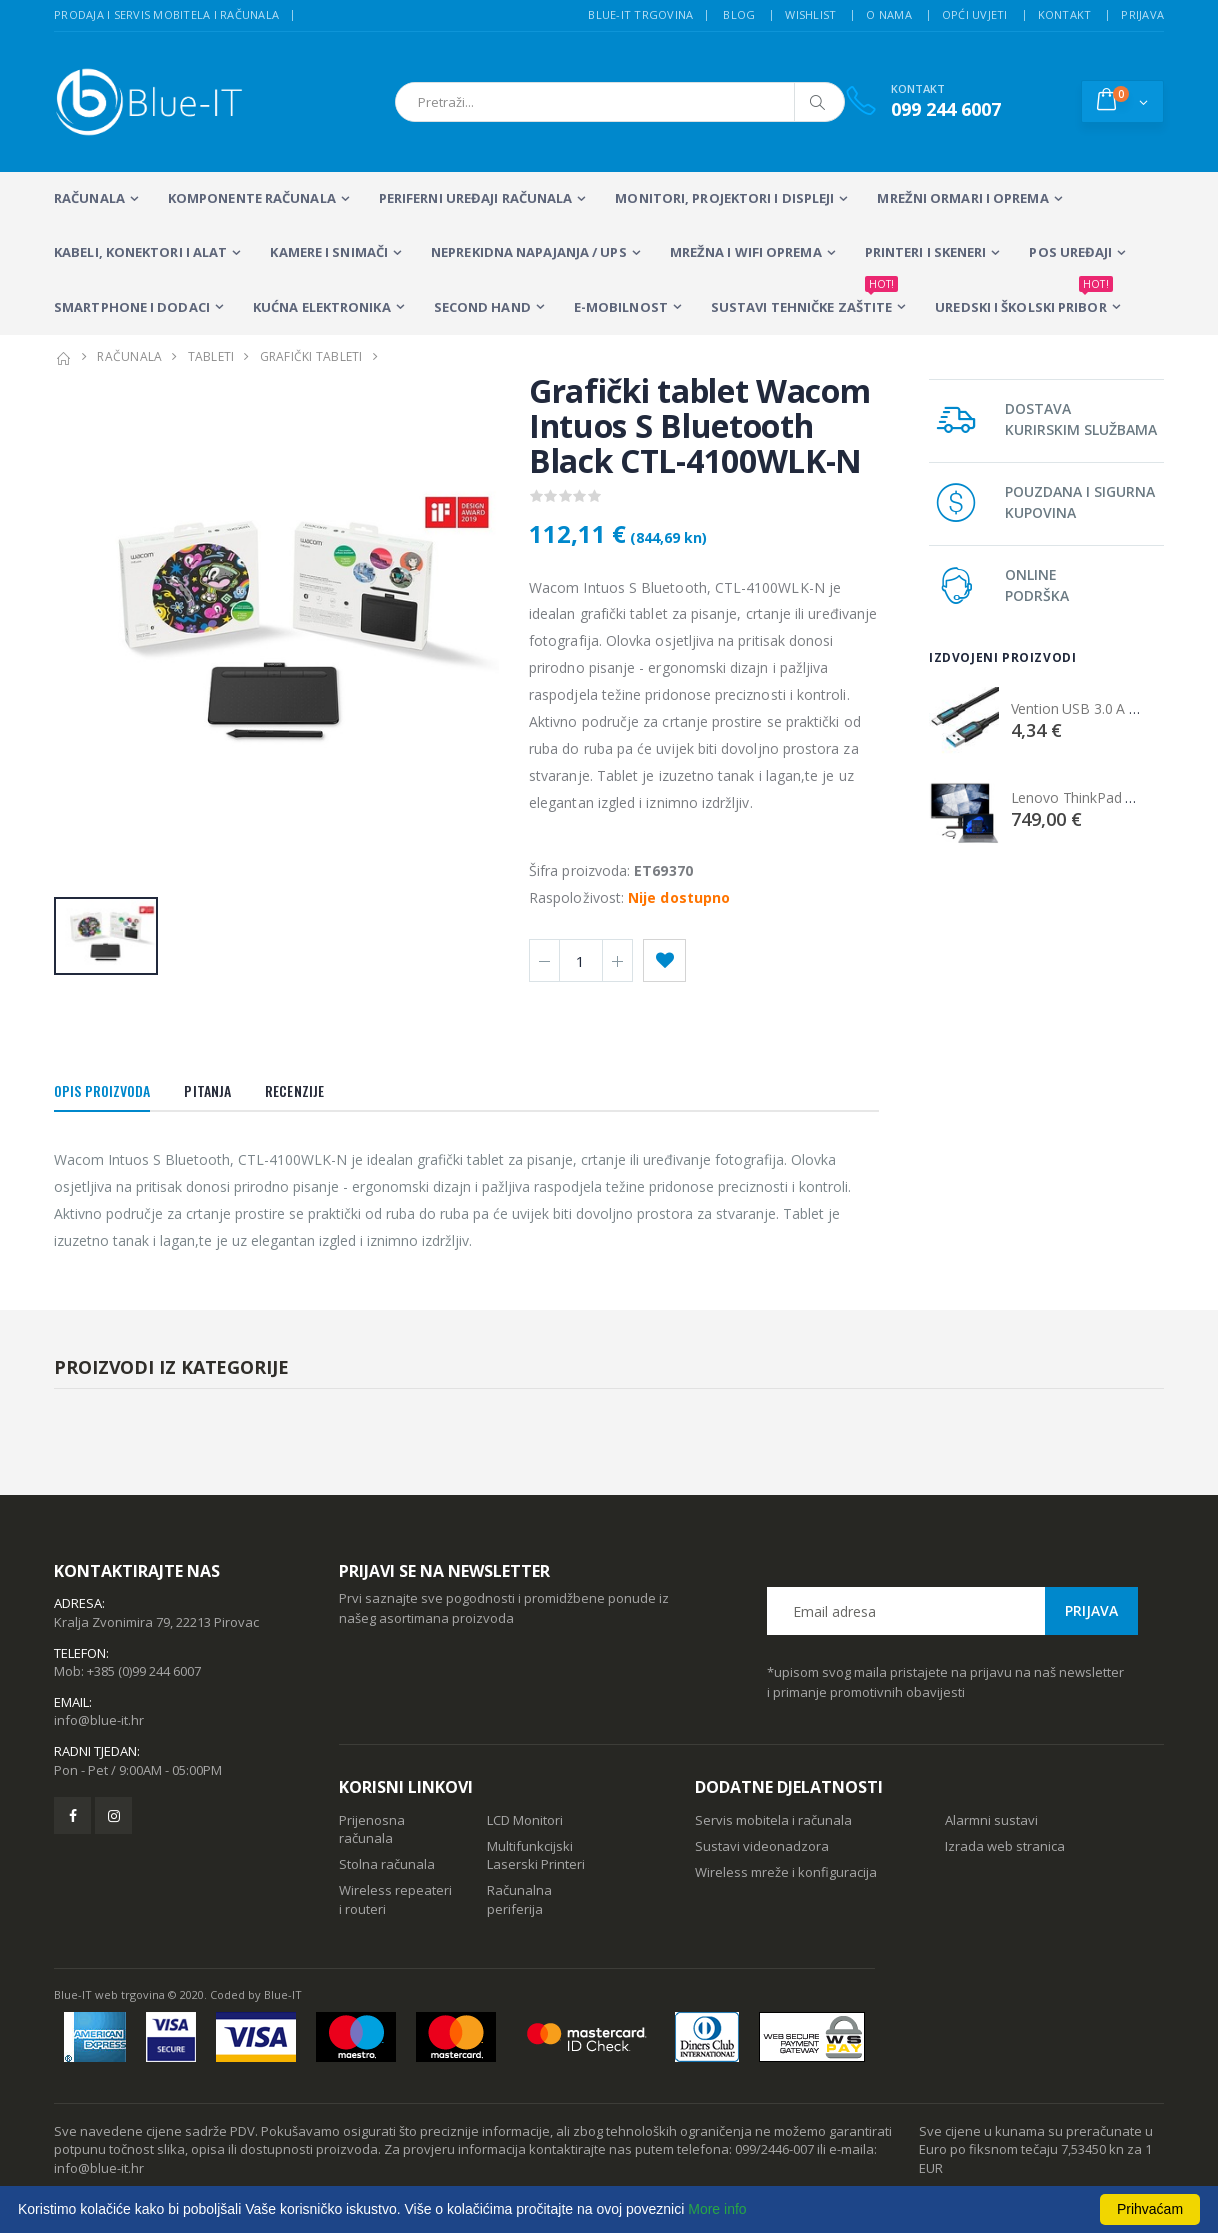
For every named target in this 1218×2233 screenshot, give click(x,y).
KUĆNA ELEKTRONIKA (322, 307)
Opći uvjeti (975, 14)
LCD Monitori (525, 1820)
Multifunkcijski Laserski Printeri (536, 1855)
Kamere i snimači (329, 252)
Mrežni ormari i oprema (962, 198)
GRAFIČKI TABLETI (311, 356)
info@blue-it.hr (99, 1720)
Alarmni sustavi (991, 1820)
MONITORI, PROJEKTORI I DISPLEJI (724, 198)
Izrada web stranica (1005, 1846)
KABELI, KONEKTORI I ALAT (140, 252)
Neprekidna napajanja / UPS (529, 252)
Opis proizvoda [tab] (102, 1090)
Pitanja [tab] (207, 1090)
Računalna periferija (519, 1899)
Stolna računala (387, 1864)
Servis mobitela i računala (773, 1820)
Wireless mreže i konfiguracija (786, 1872)
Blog (739, 14)
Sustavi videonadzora (762, 1846)
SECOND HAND (482, 307)
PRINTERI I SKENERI (926, 252)
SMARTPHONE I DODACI (132, 307)
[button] (1122, 101)
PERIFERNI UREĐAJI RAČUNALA (476, 198)
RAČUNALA (89, 198)
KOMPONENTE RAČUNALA (252, 198)
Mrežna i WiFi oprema (746, 252)
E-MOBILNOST (621, 307)
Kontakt (1065, 14)
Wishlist (810, 14)
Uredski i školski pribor (1023, 298)
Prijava (1142, 14)
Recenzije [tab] (294, 1090)
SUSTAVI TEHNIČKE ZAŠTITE (804, 298)
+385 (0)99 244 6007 (144, 1671)
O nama (889, 14)
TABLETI (211, 356)
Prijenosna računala (372, 1829)
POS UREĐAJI (1070, 252)
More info (717, 2209)
